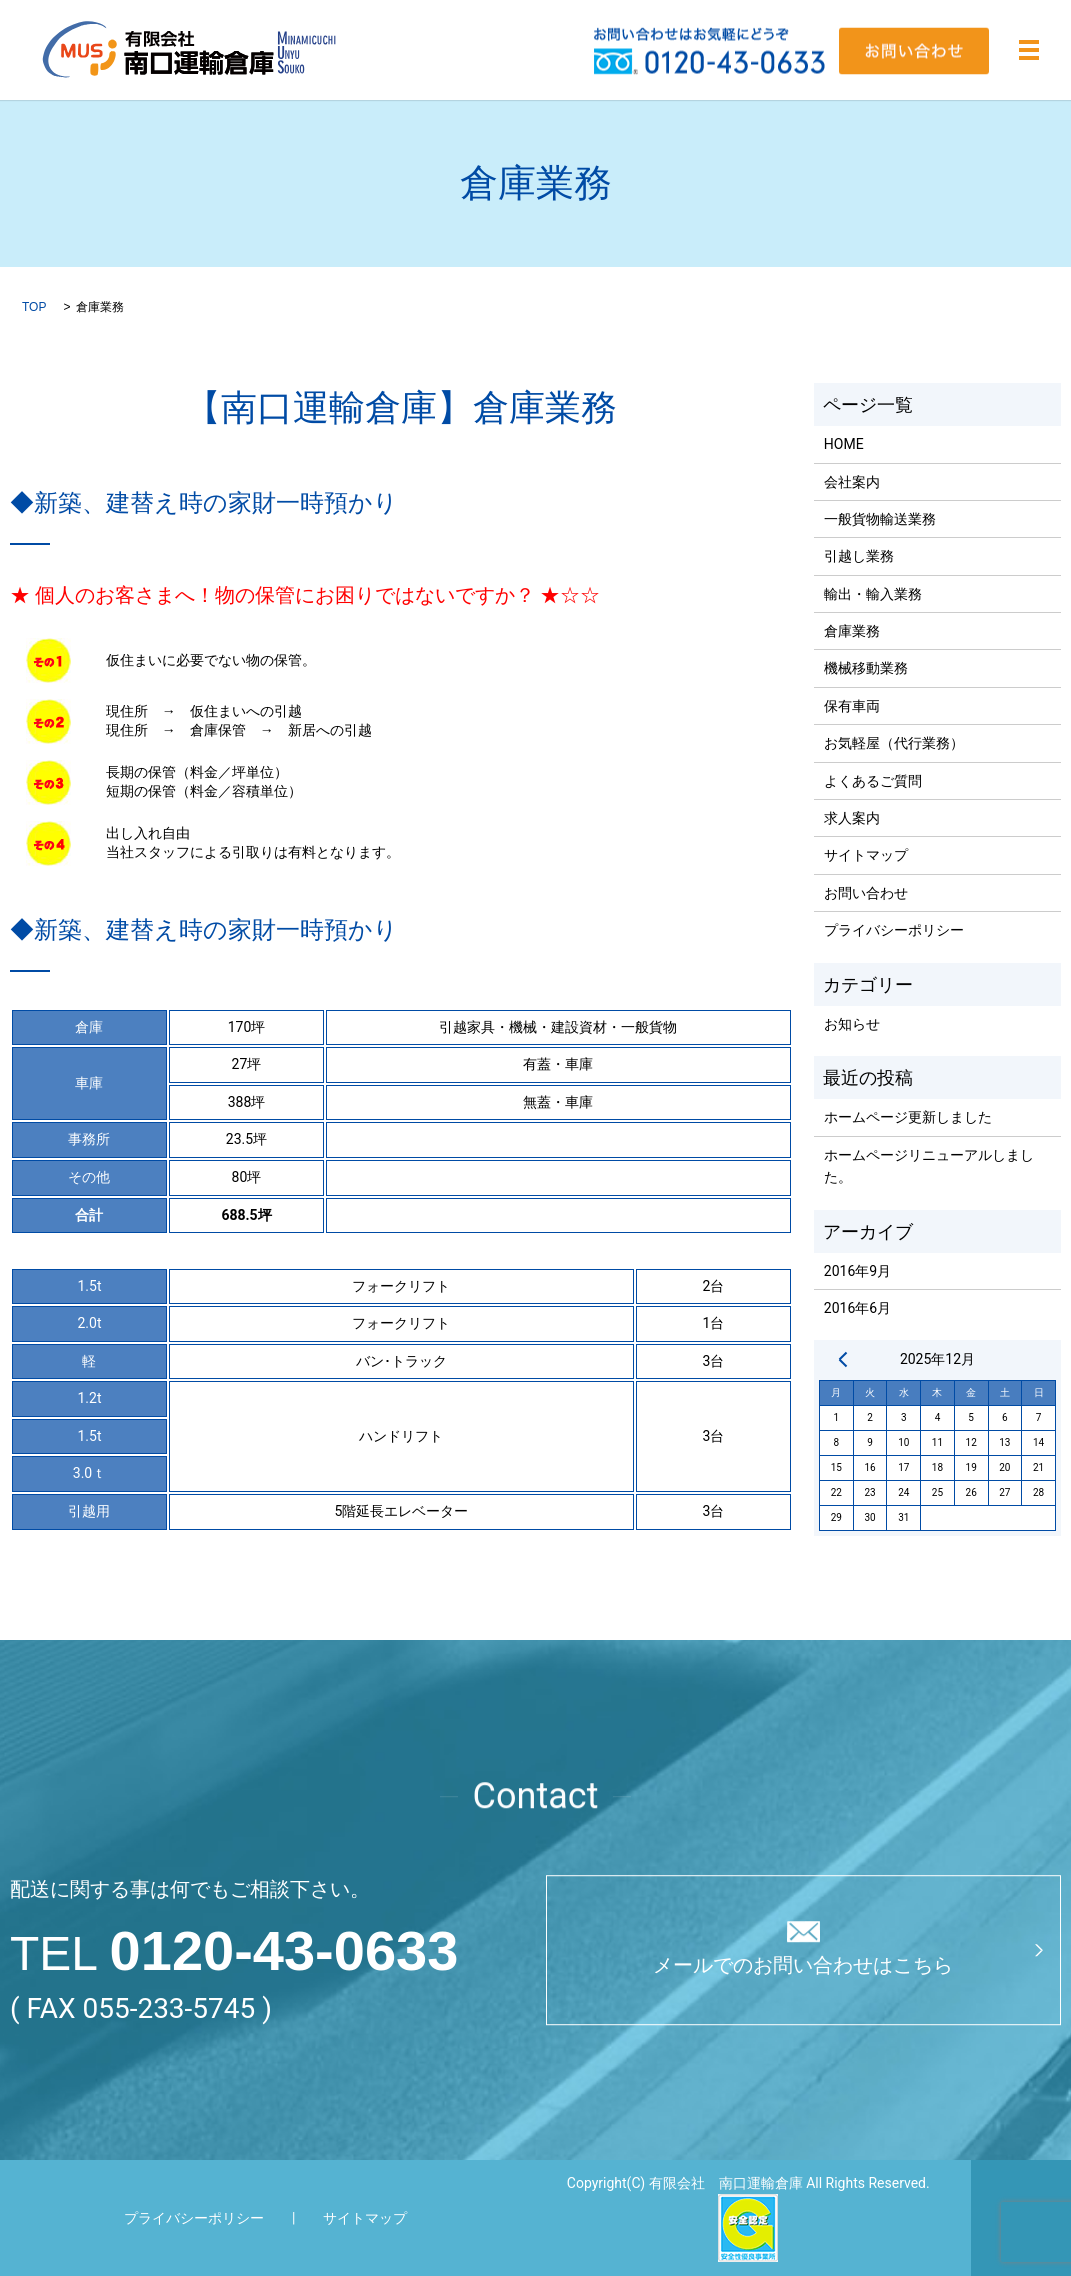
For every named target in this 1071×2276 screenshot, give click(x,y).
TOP (34, 307)
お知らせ (852, 1024)
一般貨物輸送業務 (880, 519)
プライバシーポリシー (894, 930)
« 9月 (843, 1359)
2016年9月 (857, 1271)
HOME (844, 444)
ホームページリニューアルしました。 (929, 1166)
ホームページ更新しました (908, 1117)
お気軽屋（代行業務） (894, 743)
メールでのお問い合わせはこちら (803, 1966)
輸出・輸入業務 (873, 594)
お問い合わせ (866, 893)
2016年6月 (857, 1308)
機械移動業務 (866, 668)
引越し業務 (859, 556)
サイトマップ (866, 855)
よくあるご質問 (873, 781)
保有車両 (852, 706)
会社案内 (852, 482)
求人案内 (852, 818)
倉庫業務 (852, 631)
